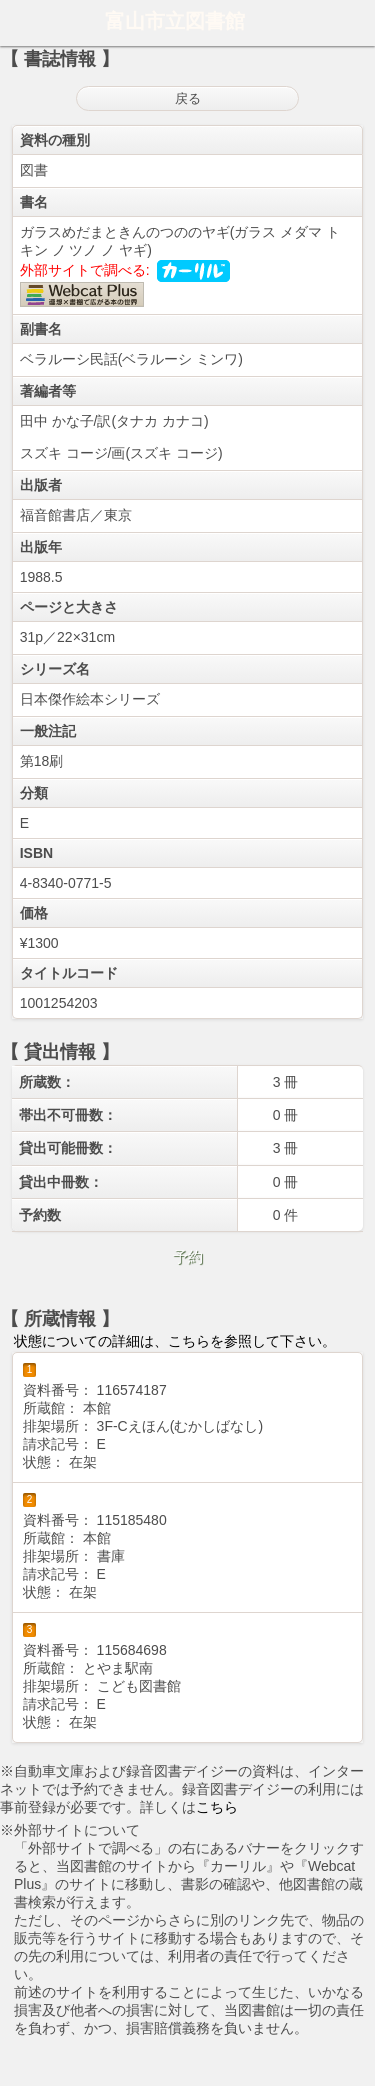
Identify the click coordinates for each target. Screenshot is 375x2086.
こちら (217, 1807)
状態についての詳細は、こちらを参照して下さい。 (175, 1341)
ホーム (21, 23)
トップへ (354, 2063)
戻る (188, 98)
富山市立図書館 (175, 21)
